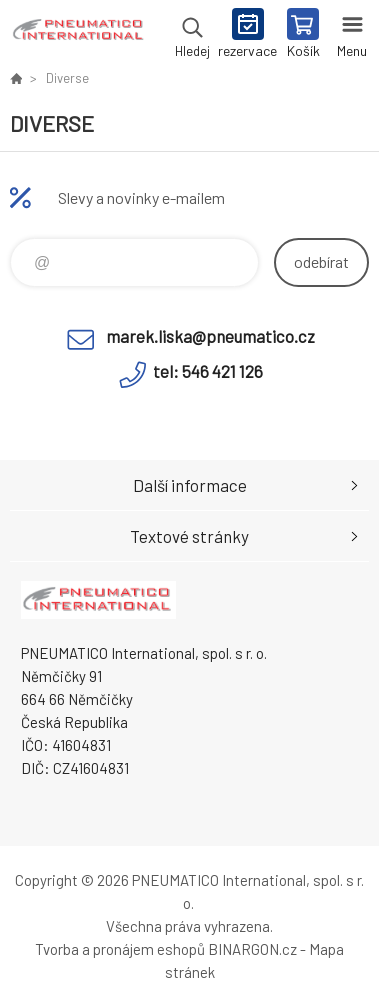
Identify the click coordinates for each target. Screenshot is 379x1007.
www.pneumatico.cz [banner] (78, 35)
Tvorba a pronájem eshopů (120, 949)
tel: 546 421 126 (208, 371)
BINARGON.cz (252, 949)
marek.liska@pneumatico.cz (210, 336)
